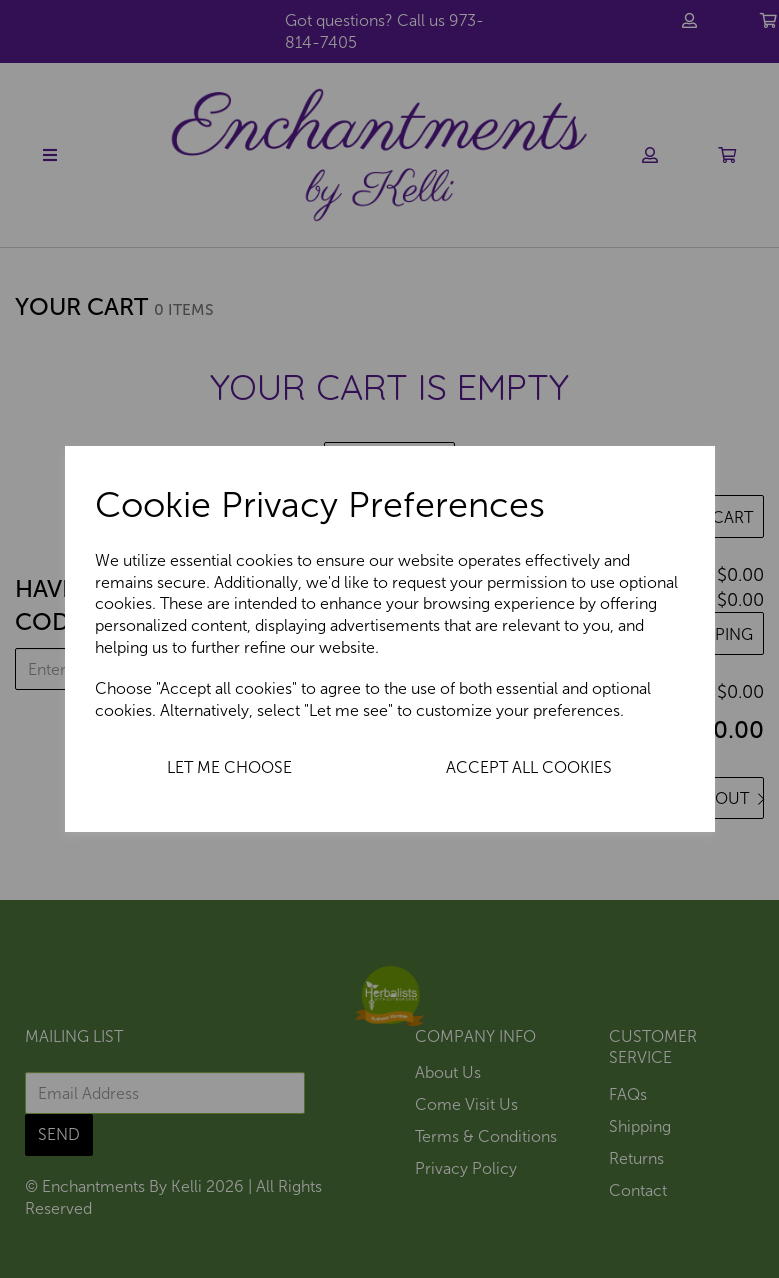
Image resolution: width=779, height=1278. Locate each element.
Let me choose (229, 767)
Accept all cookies (529, 767)
